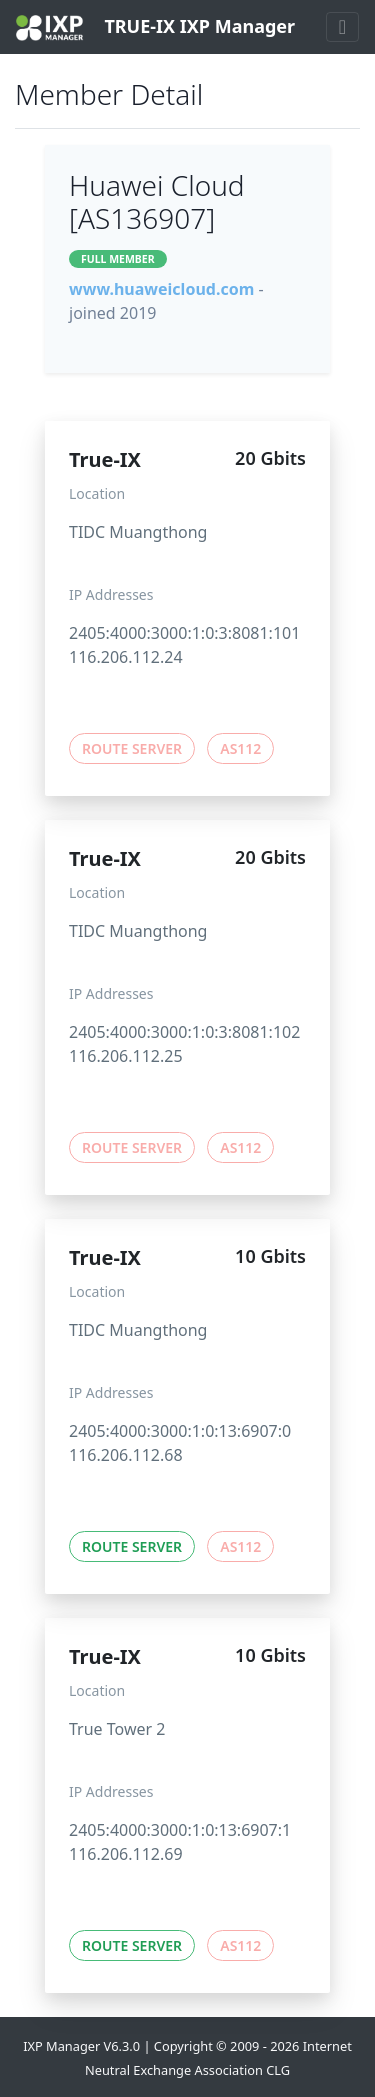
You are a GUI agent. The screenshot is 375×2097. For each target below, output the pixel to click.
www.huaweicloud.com (161, 289)
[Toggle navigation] (342, 27)
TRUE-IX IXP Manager (155, 27)
